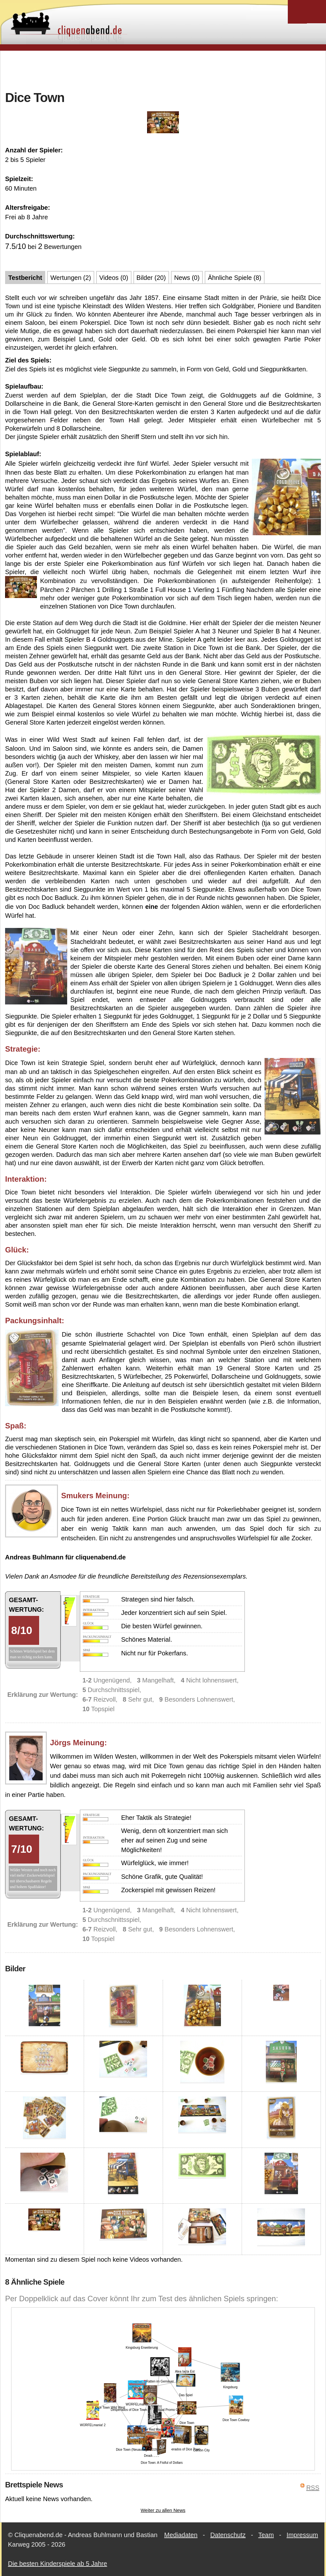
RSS (312, 2487)
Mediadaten (181, 2534)
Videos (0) (113, 277)
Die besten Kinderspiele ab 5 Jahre (57, 2563)
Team (266, 2534)
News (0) (187, 277)
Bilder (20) (151, 277)
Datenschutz (227, 2534)
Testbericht (25, 277)
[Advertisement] (163, 69)
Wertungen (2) (70, 277)
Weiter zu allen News (163, 2510)
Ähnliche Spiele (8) (234, 277)
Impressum (302, 2534)
